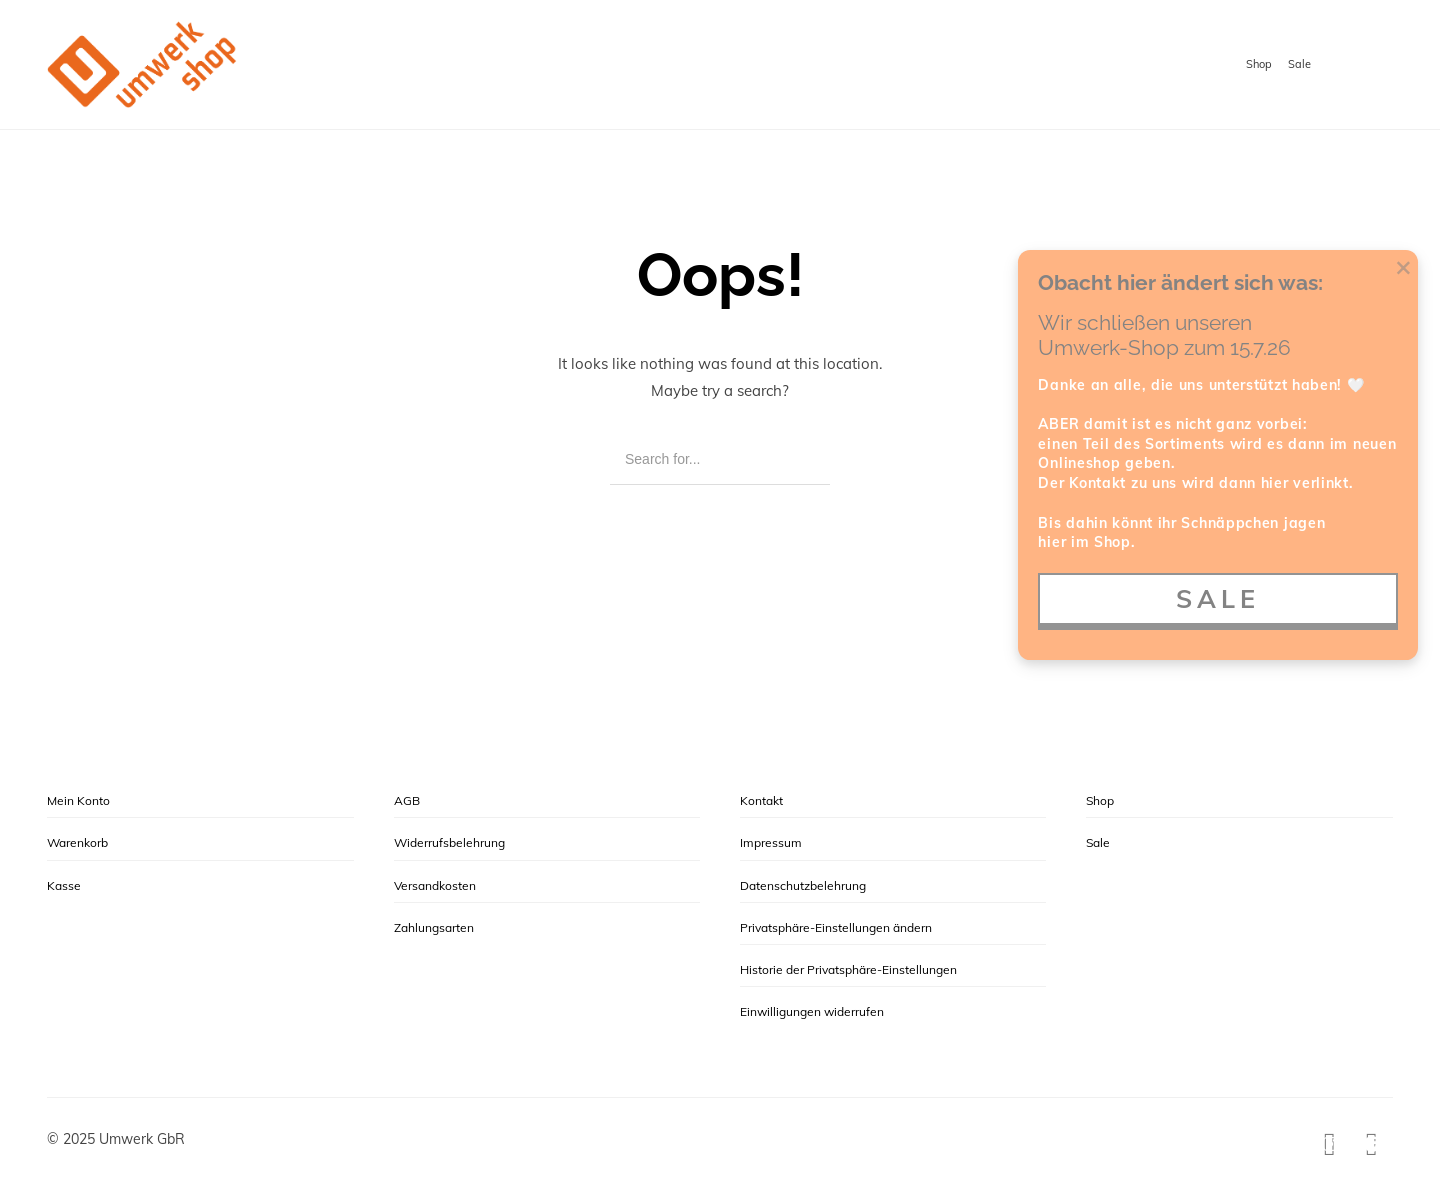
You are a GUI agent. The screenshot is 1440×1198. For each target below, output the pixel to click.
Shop (1259, 64)
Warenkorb (77, 842)
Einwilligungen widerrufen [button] (812, 1011)
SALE (1218, 598)
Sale (1299, 64)
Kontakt (761, 800)
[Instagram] (1330, 1144)
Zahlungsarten (434, 927)
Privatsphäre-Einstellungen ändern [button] (836, 927)
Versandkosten (435, 885)
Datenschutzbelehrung (803, 885)
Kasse (64, 885)
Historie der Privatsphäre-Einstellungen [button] (848, 969)
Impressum (771, 842)
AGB (407, 800)
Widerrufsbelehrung (449, 842)
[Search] (800, 459)
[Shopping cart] (1373, 66)
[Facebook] (1372, 1144)
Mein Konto (78, 800)
